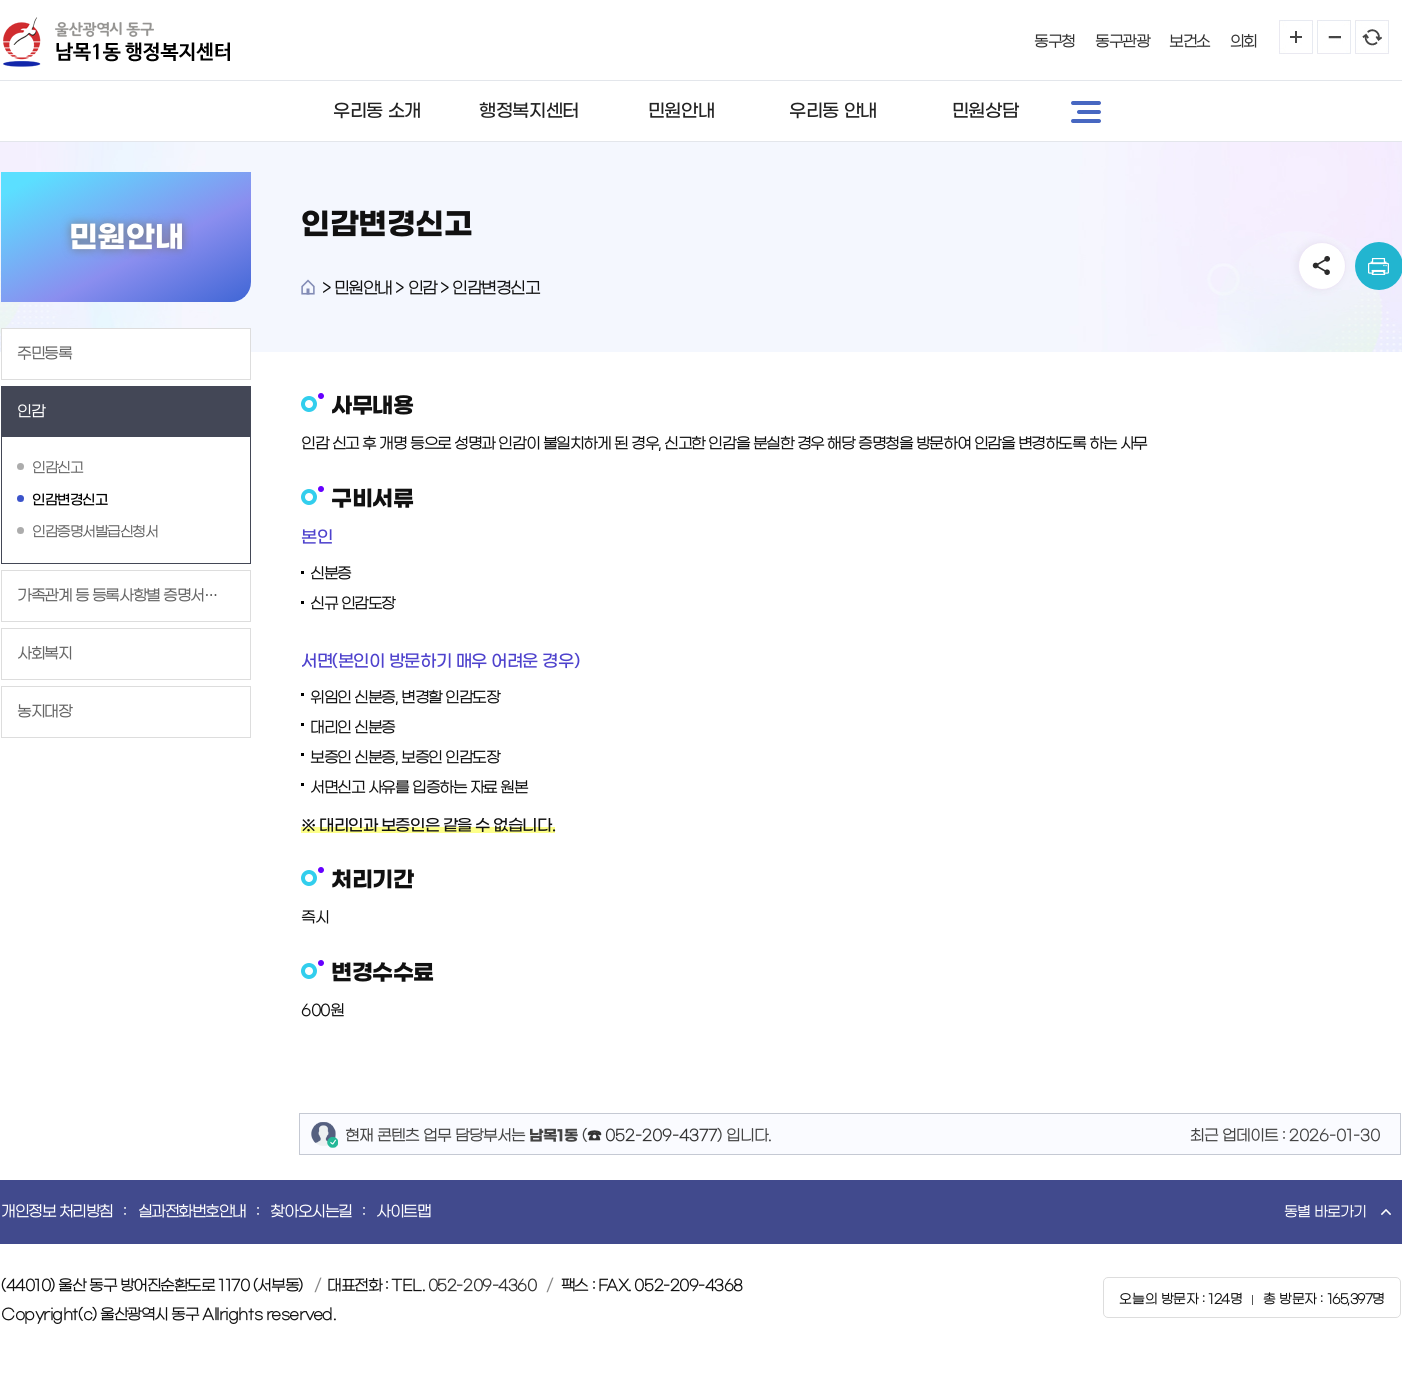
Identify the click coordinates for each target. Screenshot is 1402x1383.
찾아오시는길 (310, 1211)
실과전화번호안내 (192, 1211)
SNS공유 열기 (1322, 266)
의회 (1243, 41)
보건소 (1189, 41)
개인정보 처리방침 (57, 1211)
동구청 (1054, 41)
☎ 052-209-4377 (652, 1135)
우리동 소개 (376, 111)
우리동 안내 (832, 111)
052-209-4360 (482, 1285)
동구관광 (1122, 41)
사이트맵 (403, 1211)
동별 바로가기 (1325, 1212)
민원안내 (681, 111)
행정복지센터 (528, 111)
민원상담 (985, 111)
